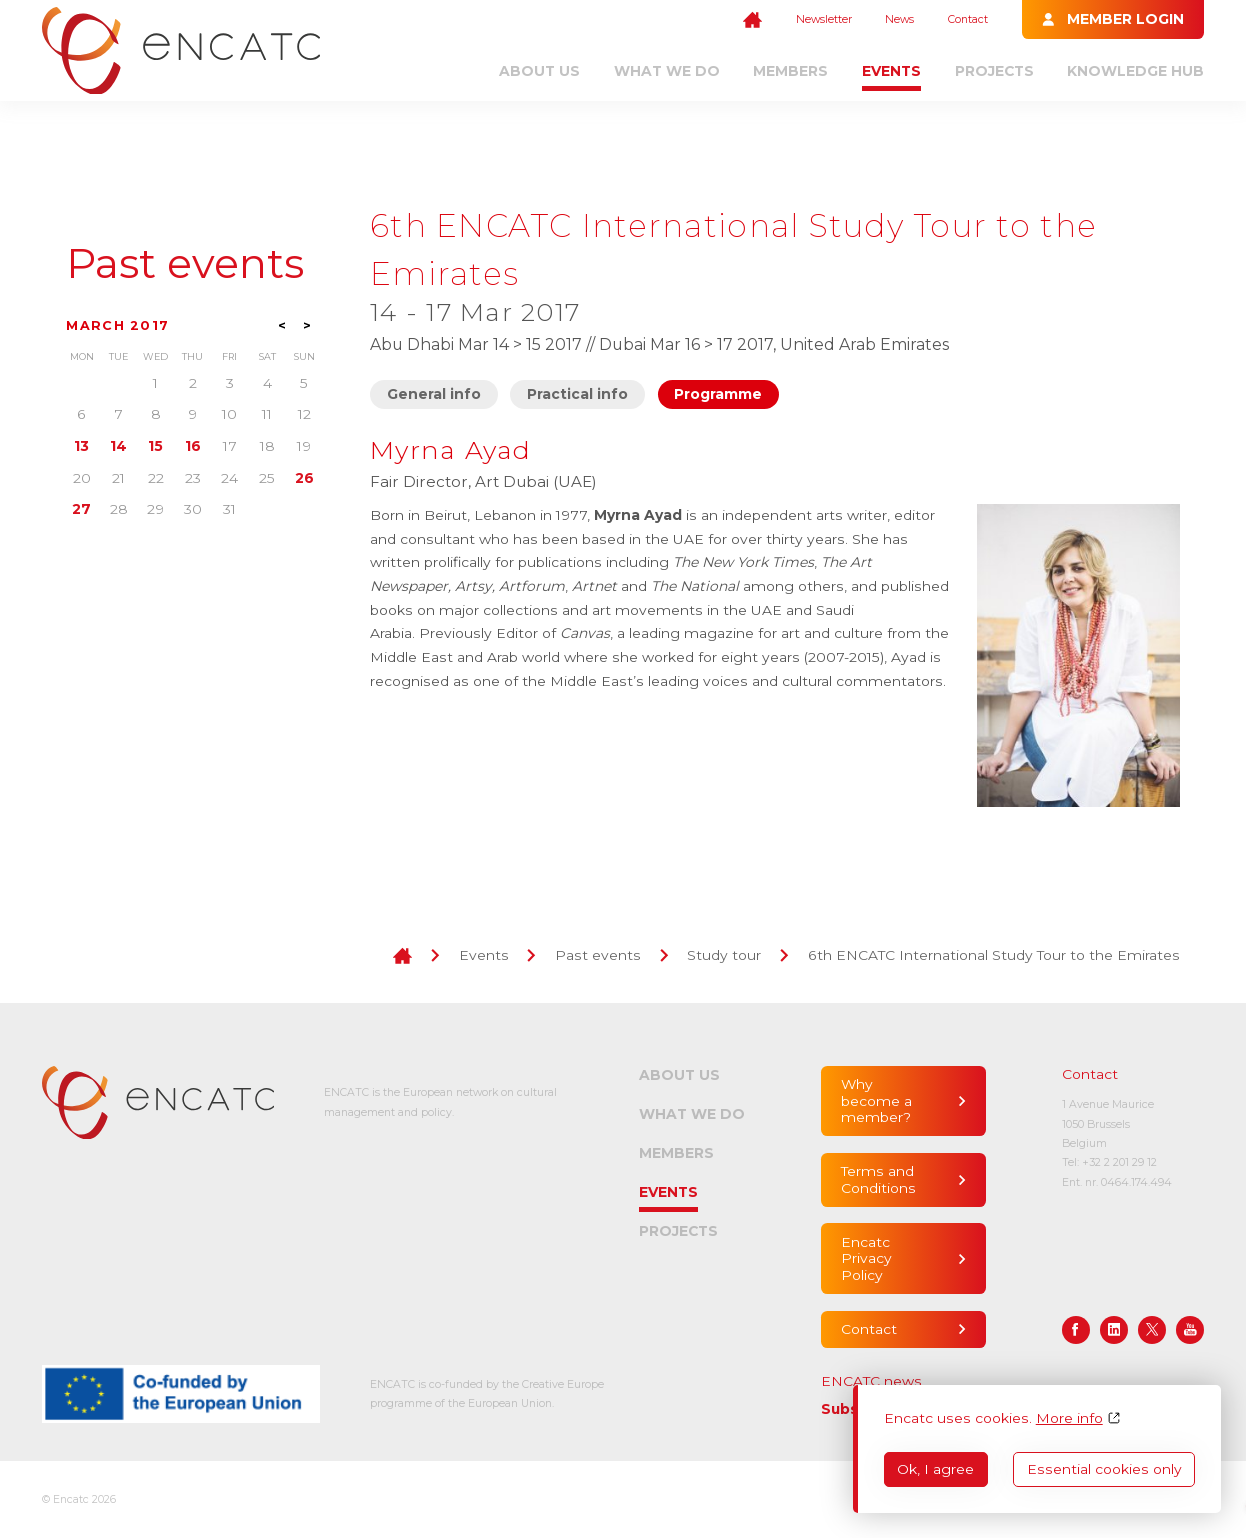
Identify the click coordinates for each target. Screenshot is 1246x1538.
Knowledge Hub (1135, 71)
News (899, 19)
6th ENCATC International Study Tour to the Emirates (994, 955)
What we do (667, 71)
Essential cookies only (1104, 1469)
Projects (994, 71)
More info (1069, 1418)
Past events (185, 264)
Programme (718, 394)
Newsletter (824, 19)
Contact (968, 19)
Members (790, 71)
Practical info (577, 394)
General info (434, 394)
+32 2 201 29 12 (1119, 1162)
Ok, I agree (935, 1469)
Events (891, 71)
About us (539, 71)
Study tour (724, 955)
